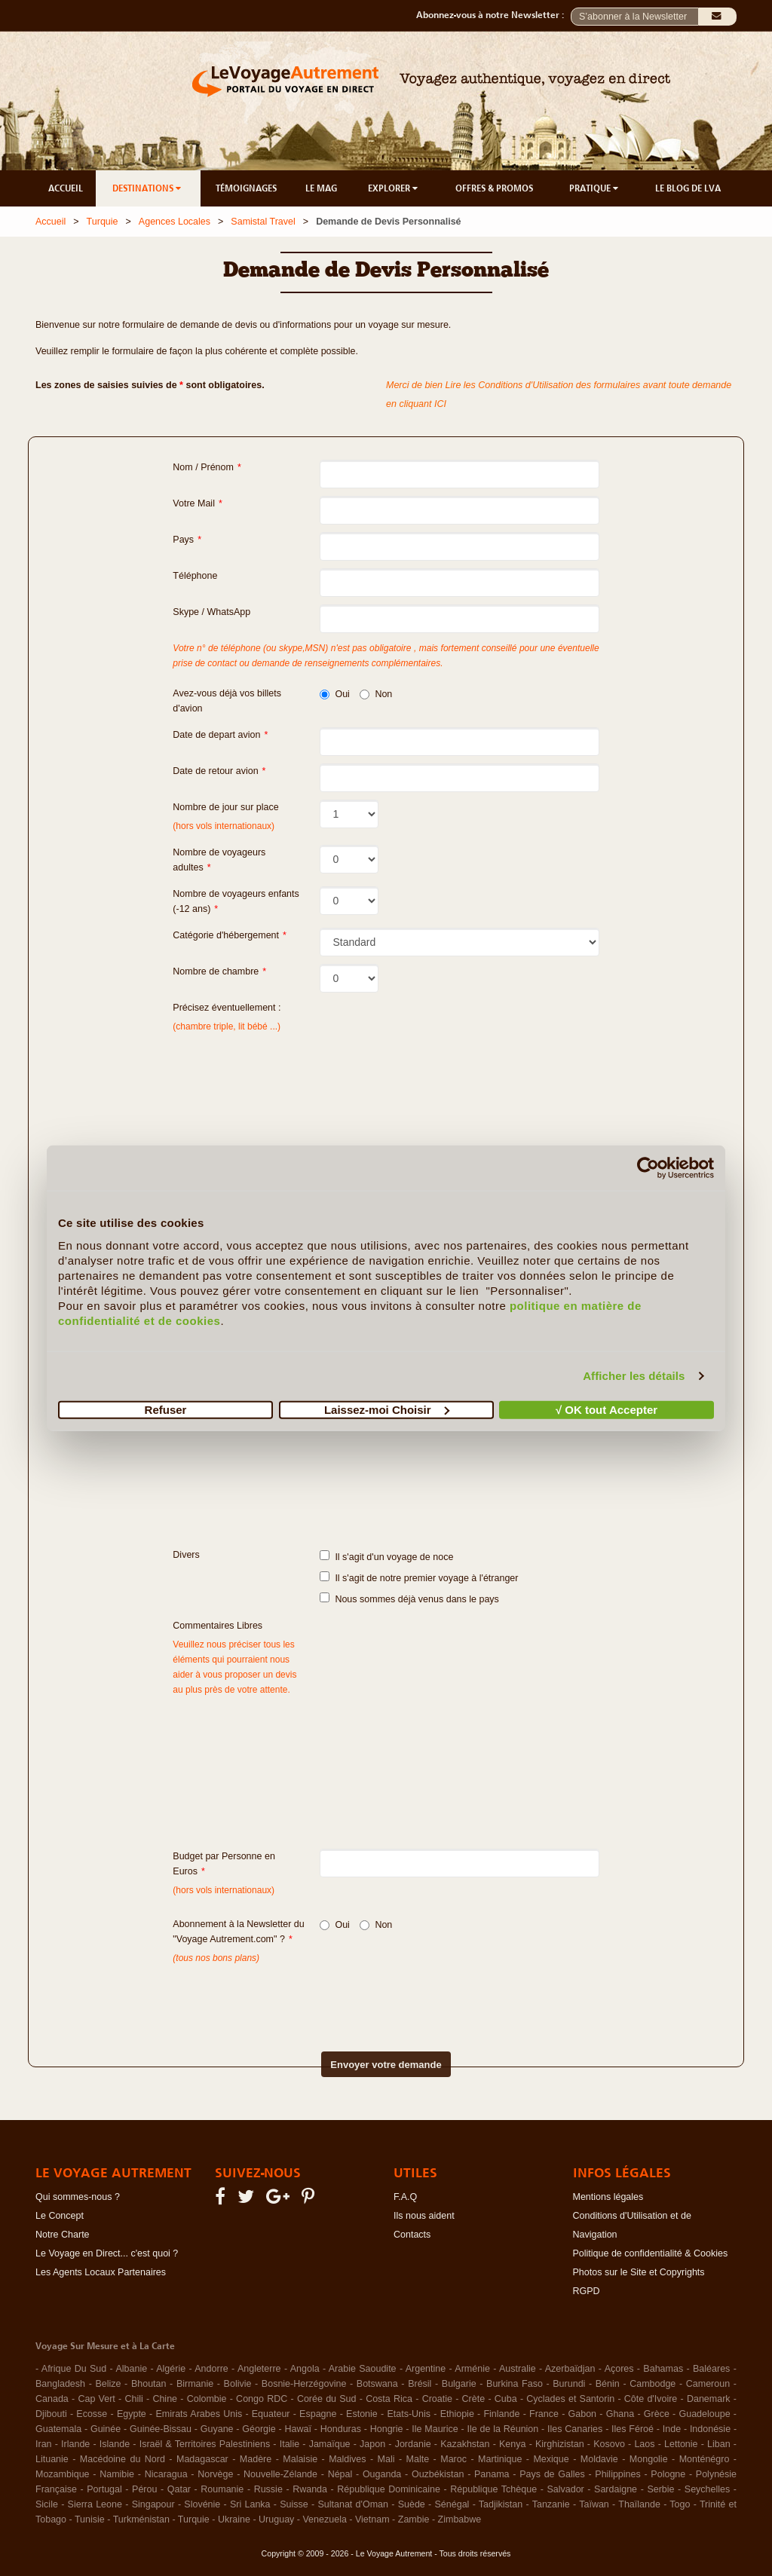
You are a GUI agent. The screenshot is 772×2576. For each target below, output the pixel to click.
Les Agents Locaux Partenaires (100, 2272)
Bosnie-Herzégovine (304, 2384)
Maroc (453, 2459)
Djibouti (51, 2414)
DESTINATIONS (147, 188)
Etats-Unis (408, 2414)
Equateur (271, 2414)
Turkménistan (141, 2519)
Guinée (105, 2429)
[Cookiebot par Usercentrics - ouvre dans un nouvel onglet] (648, 1168)
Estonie (362, 2414)
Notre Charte (62, 2234)
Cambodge (653, 2384)
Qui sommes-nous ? (77, 2197)
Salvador (565, 2489)
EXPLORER (394, 188)
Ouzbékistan (438, 2474)
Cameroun (708, 2384)
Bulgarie (459, 2384)
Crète (474, 2399)
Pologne (668, 2474)
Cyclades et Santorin (570, 2399)
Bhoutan (149, 2384)
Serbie (660, 2489)
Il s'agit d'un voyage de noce (386, 1556)
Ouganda (382, 2474)
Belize (108, 2384)
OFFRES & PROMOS (494, 188)
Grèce (656, 2414)
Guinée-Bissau (160, 2429)
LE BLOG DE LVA (688, 188)
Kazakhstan (464, 2444)
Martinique (500, 2459)
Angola (305, 2368)
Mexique (550, 2459)
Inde (672, 2429)
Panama (492, 2474)
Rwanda (310, 2489)
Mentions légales (608, 2197)
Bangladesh (60, 2384)
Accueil (50, 221)
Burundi (569, 2384)
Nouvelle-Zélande (280, 2474)
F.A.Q (405, 2197)
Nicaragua (166, 2474)
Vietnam (372, 2519)
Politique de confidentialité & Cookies (650, 2253)
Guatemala (58, 2429)
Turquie (102, 221)
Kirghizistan (559, 2444)
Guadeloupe (704, 2414)
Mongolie (649, 2459)
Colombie (207, 2399)
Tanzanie (551, 2504)
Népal (340, 2474)
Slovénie (202, 2504)
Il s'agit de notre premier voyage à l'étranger (419, 1577)
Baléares (711, 2368)
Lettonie (680, 2444)
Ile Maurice (435, 2429)
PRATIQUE (594, 188)
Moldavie (599, 2459)
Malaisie (300, 2459)
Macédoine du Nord (122, 2459)
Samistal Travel (263, 221)
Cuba (506, 2399)
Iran (43, 2444)
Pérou (144, 2489)
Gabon (582, 2414)
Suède (411, 2504)
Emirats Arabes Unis (198, 2414)
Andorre (211, 2368)
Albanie (131, 2368)
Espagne (317, 2414)
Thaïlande (639, 2504)
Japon (372, 2444)
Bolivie (238, 2384)
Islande (115, 2444)
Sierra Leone (95, 2504)
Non (376, 694)
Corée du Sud (327, 2399)
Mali (386, 2459)
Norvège (215, 2474)
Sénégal (452, 2504)
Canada (52, 2399)
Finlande (501, 2414)
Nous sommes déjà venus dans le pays (409, 1598)
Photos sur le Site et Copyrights (639, 2272)
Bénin (608, 2384)
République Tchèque (493, 2489)
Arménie (472, 2368)
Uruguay (276, 2519)
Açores (619, 2368)
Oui (334, 694)
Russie (268, 2489)
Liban (719, 2444)
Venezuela (324, 2519)
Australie (517, 2368)
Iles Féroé (632, 2429)
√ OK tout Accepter (606, 1409)
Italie (289, 2444)
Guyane (217, 2429)
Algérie (170, 2368)
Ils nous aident (424, 2215)
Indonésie (710, 2429)
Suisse (294, 2504)
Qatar (179, 2489)
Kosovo (609, 2444)
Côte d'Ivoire (651, 2399)
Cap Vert (96, 2399)
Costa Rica (389, 2399)
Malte (418, 2459)
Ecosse (91, 2414)
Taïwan (594, 2504)
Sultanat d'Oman (352, 2504)
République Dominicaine (388, 2489)
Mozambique (62, 2474)
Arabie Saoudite (363, 2368)
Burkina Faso (514, 2384)
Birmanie (194, 2384)
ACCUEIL (65, 188)
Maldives (347, 2459)
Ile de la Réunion (503, 2429)
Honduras (340, 2429)
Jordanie (413, 2444)
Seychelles (707, 2489)
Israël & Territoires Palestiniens (204, 2444)
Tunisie (90, 2519)
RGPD (586, 2291)
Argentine (426, 2368)
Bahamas (663, 2368)
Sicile (46, 2504)
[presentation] (359, 1995)
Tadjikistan (500, 2504)
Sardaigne (615, 2489)
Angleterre (259, 2368)
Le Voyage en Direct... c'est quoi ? (106, 2253)
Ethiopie (457, 2414)
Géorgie (258, 2429)
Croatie (437, 2399)
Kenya (512, 2444)
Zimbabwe (460, 2519)
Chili (133, 2399)
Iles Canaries (574, 2429)
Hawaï (298, 2429)
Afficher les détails (634, 1375)
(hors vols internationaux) (223, 1890)
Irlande (75, 2444)
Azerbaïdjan (570, 2368)
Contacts (412, 2234)
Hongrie (386, 2429)
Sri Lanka (250, 2504)
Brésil (419, 2384)
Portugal (104, 2489)
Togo (679, 2504)
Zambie (414, 2519)
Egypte (131, 2414)
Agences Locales (174, 221)
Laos (644, 2444)
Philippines (617, 2474)
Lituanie (52, 2459)
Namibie (117, 2474)
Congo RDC (261, 2399)
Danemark (709, 2399)
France (544, 2414)
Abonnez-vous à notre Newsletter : (493, 15)
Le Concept (59, 2215)
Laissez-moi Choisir (386, 1409)
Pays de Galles (552, 2474)
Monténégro (704, 2459)
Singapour (153, 2504)
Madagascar (202, 2459)
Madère (255, 2459)
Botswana (377, 2384)
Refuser (166, 1409)
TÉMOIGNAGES (246, 188)
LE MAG (321, 188)
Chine (164, 2399)
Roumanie (222, 2489)
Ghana (620, 2414)
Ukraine (234, 2519)
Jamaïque (330, 2444)
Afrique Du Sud (73, 2368)
